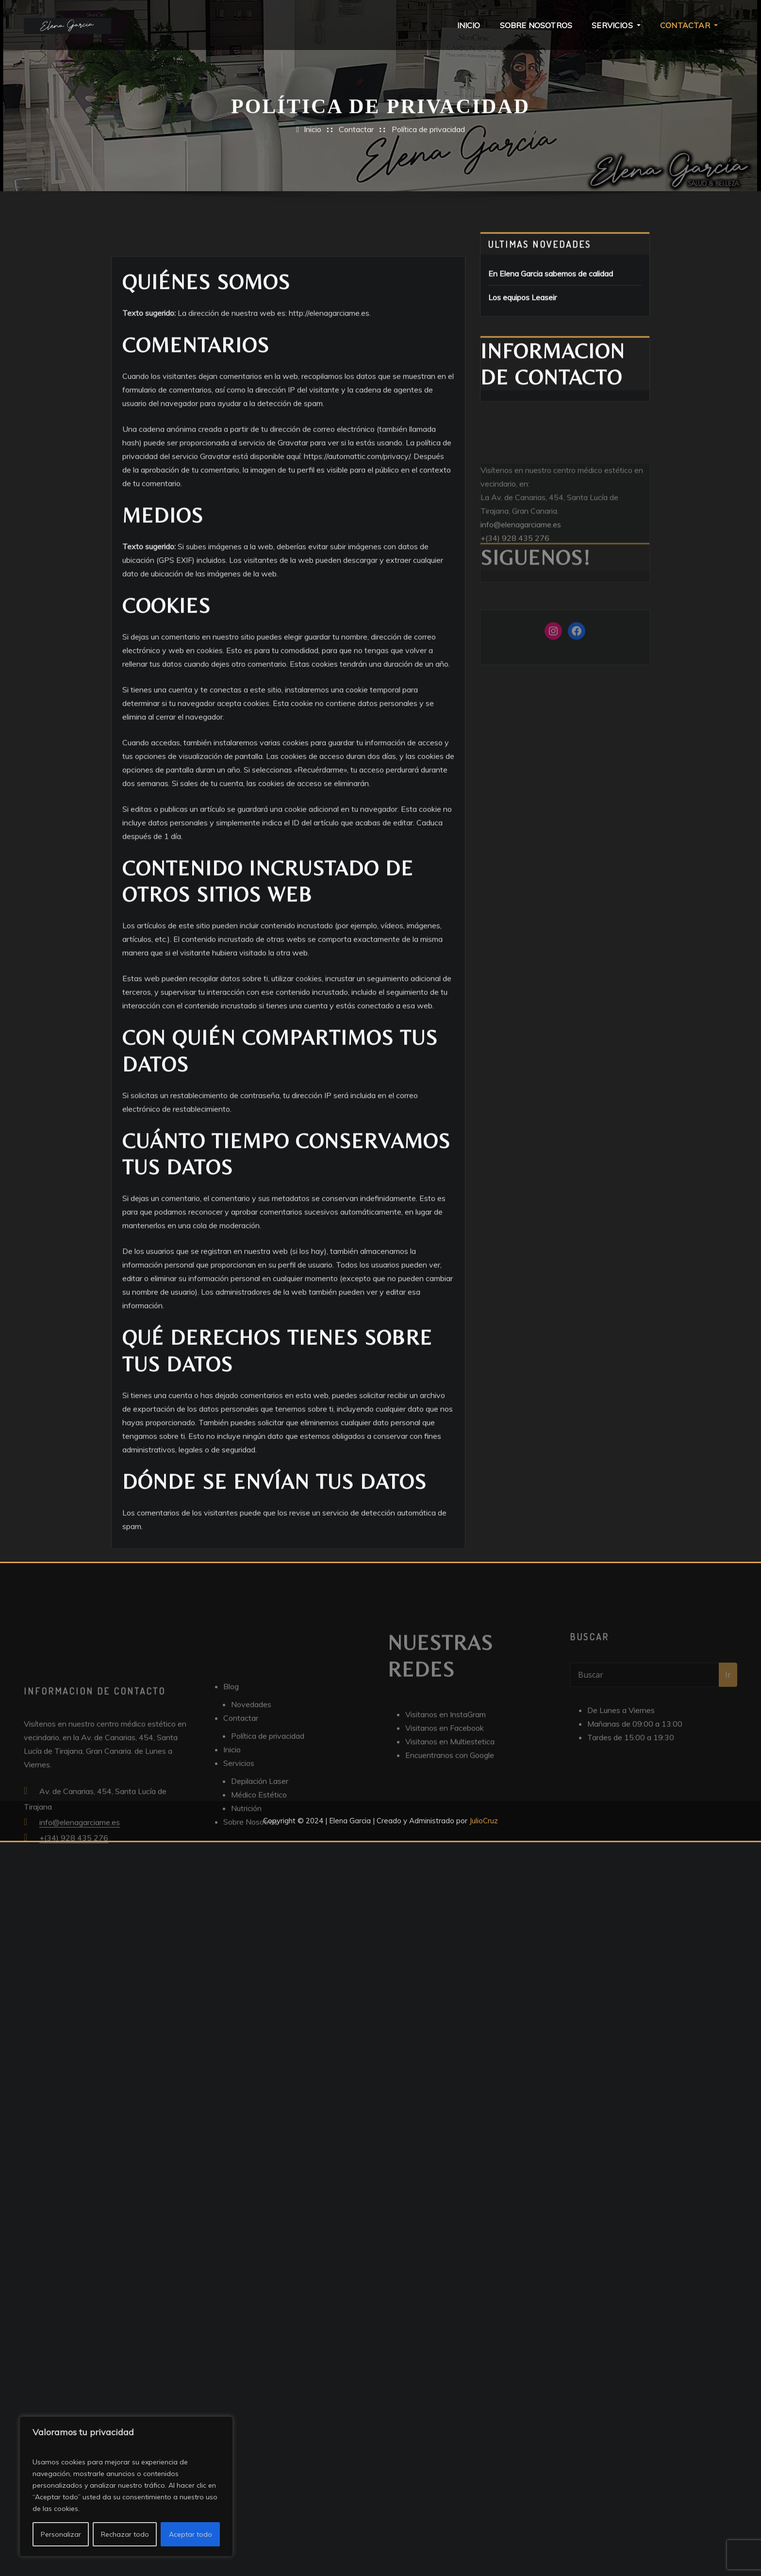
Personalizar (61, 2534)
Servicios (616, 25)
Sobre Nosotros (536, 25)
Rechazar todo (125, 2534)
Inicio (468, 25)
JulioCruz (483, 1820)
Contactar (689, 25)
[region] (126, 2486)
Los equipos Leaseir (522, 312)
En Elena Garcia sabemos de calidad (550, 288)
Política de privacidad (428, 137)
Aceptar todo (190, 2534)
